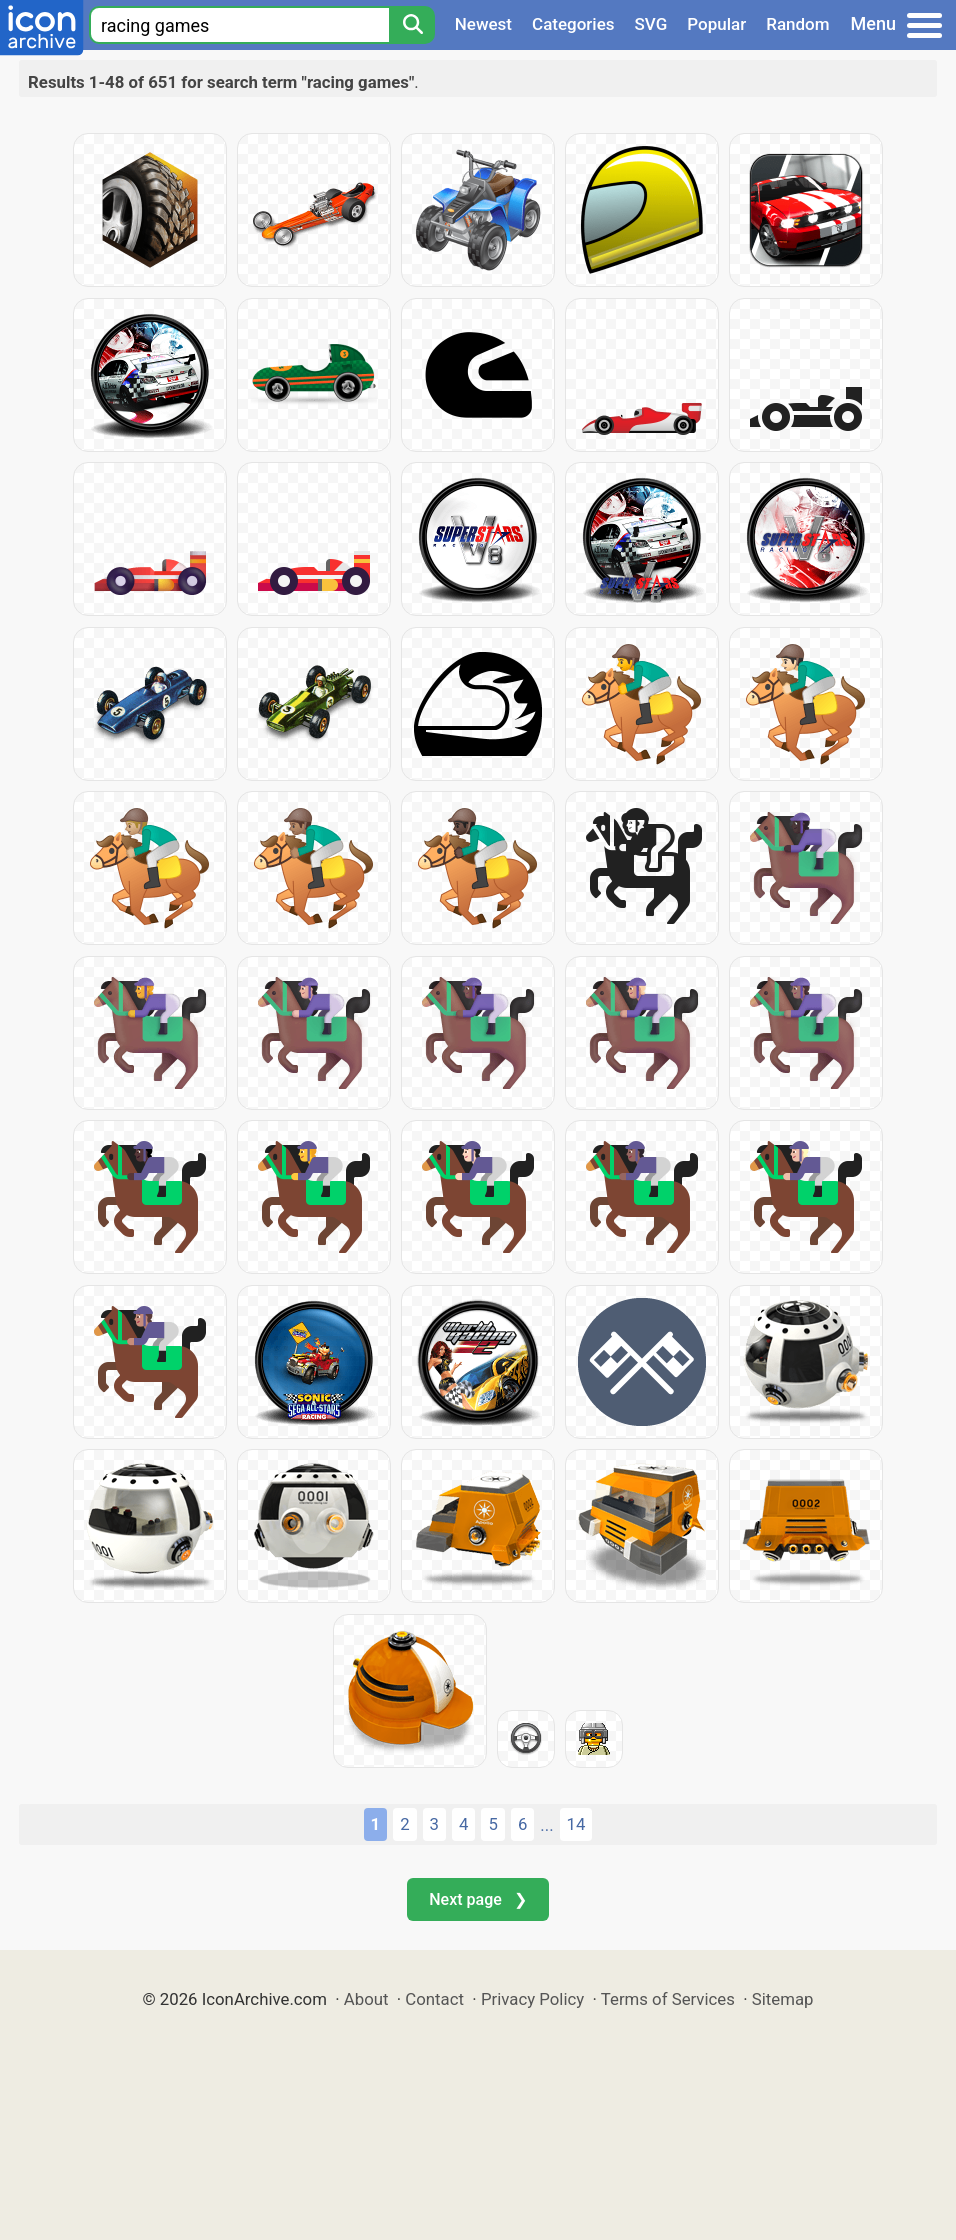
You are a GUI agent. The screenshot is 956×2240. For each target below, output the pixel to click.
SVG (651, 24)
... (546, 1825)
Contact (434, 1999)
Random (797, 24)
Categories (573, 24)
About (366, 1999)
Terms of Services (668, 1999)
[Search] (412, 25)
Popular (716, 24)
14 (576, 1824)
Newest (483, 24)
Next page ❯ (477, 1899)
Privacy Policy (532, 1999)
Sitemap (783, 1999)
